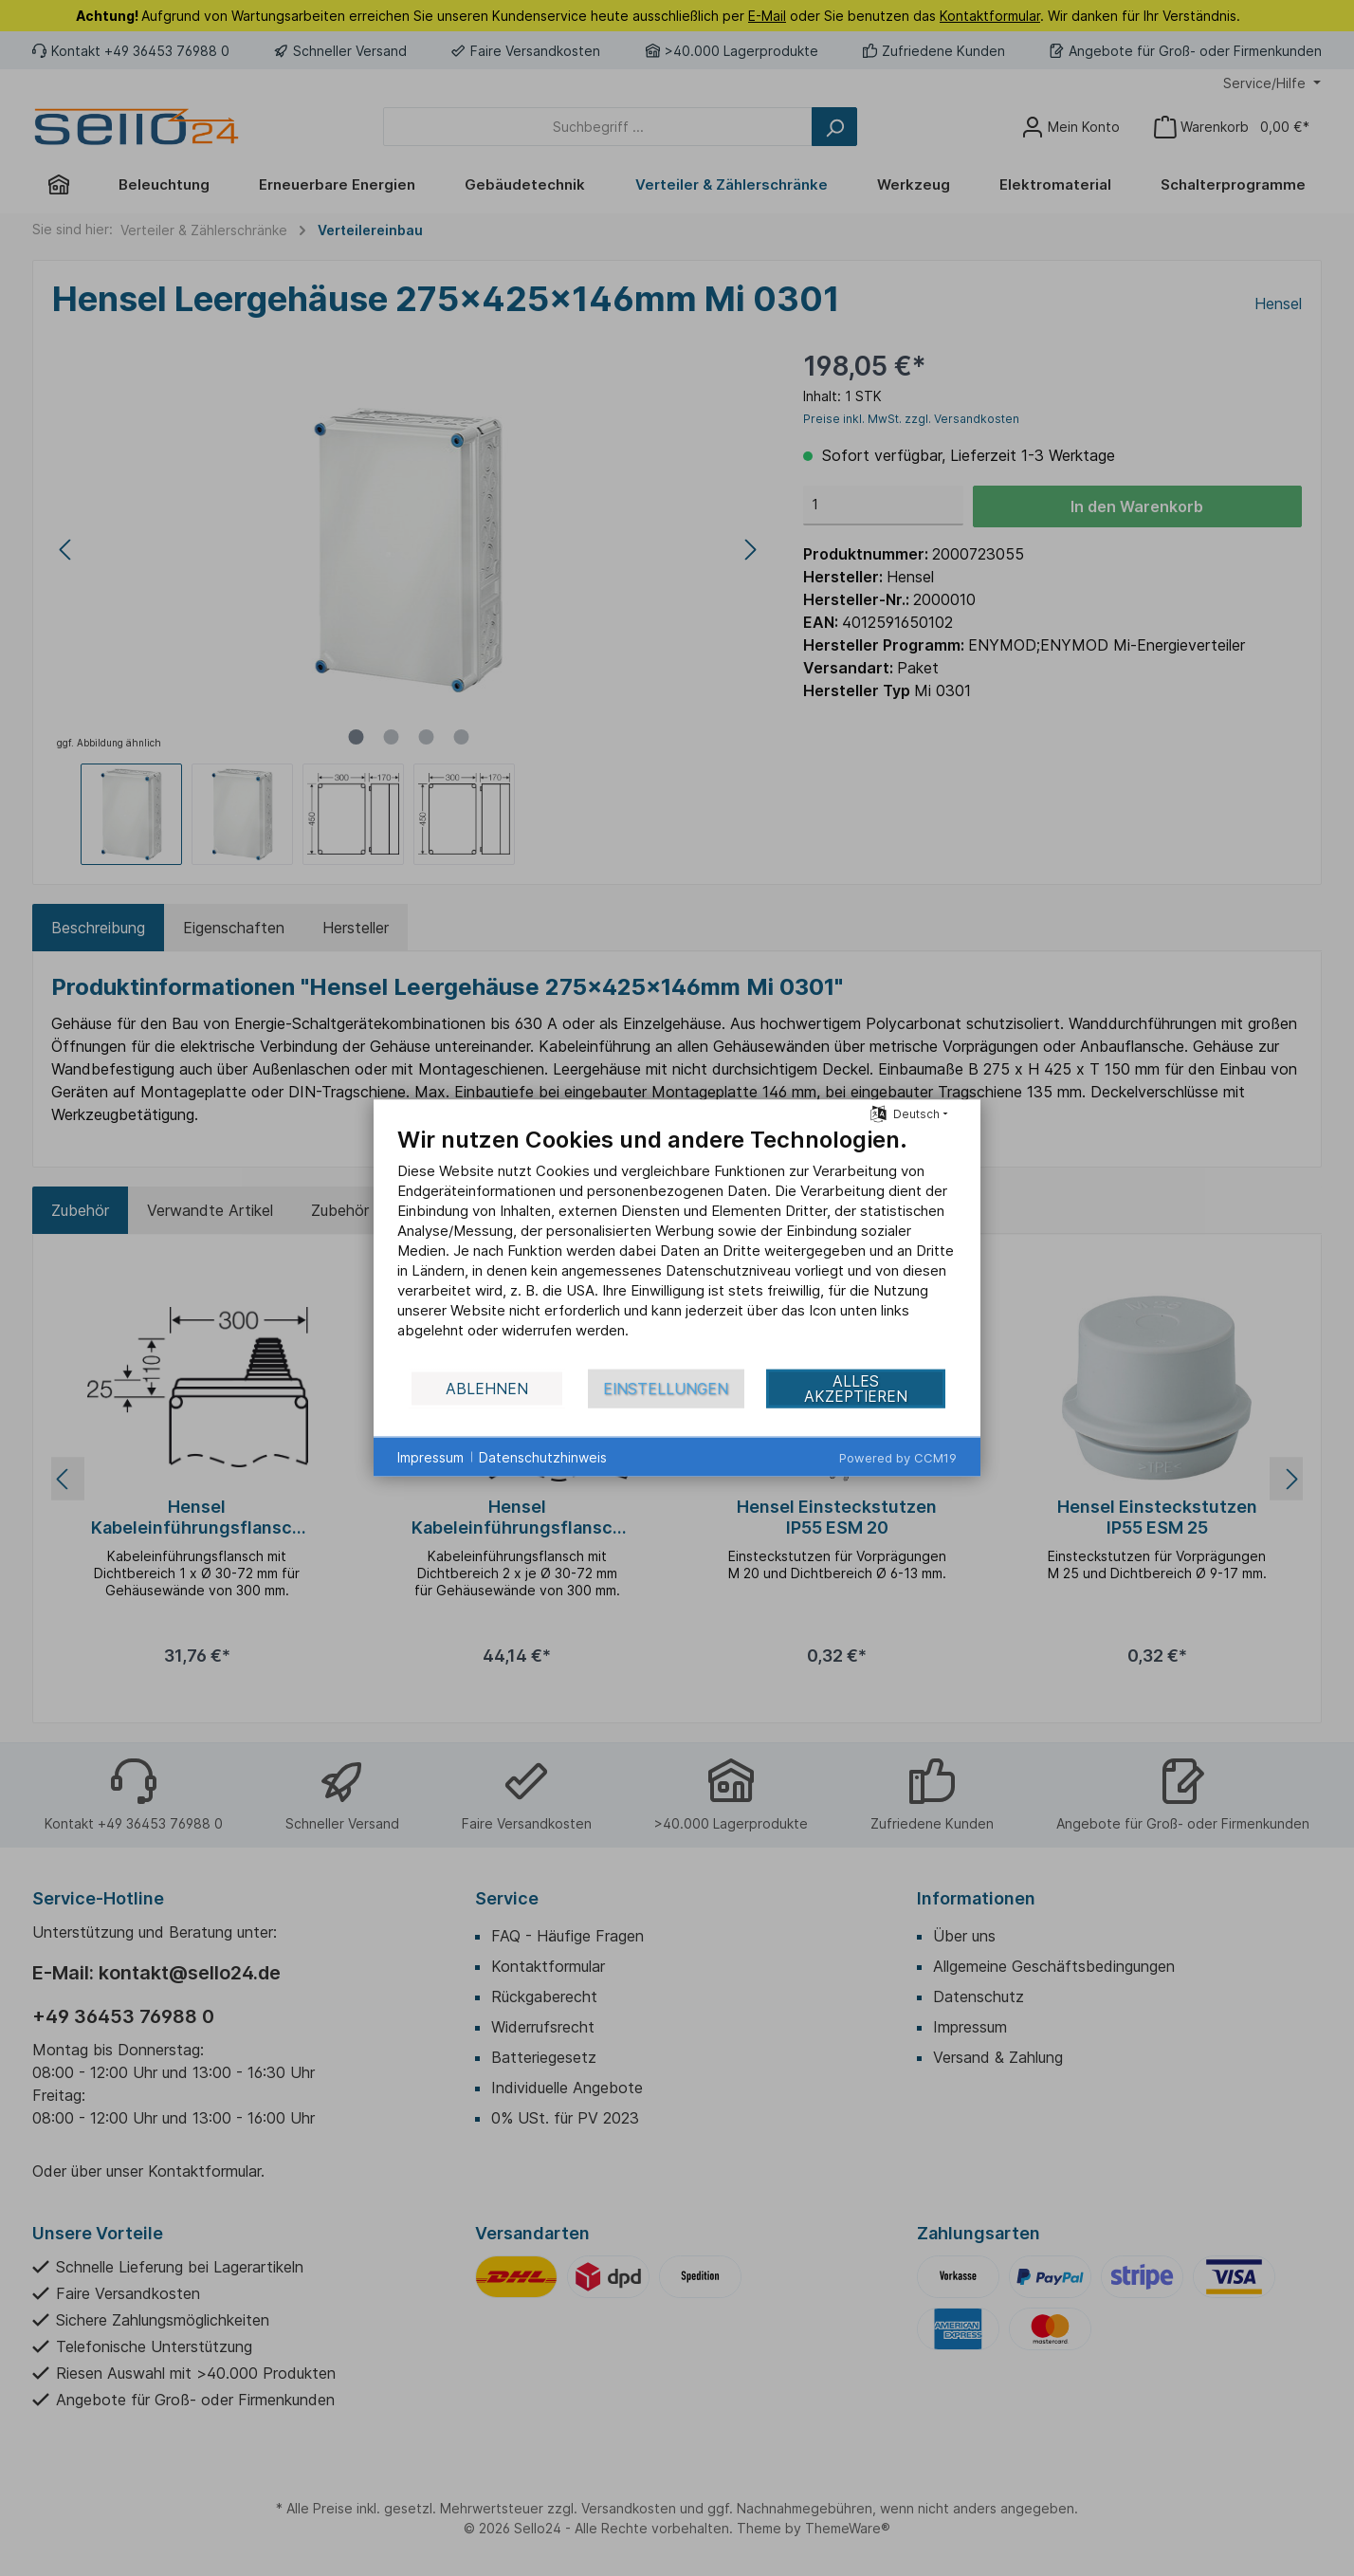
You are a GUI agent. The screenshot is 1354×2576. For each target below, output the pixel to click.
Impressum (430, 1456)
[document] (677, 1247)
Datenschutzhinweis (543, 1456)
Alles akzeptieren (855, 1388)
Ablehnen (487, 1388)
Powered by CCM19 (898, 1457)
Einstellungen (665, 1388)
